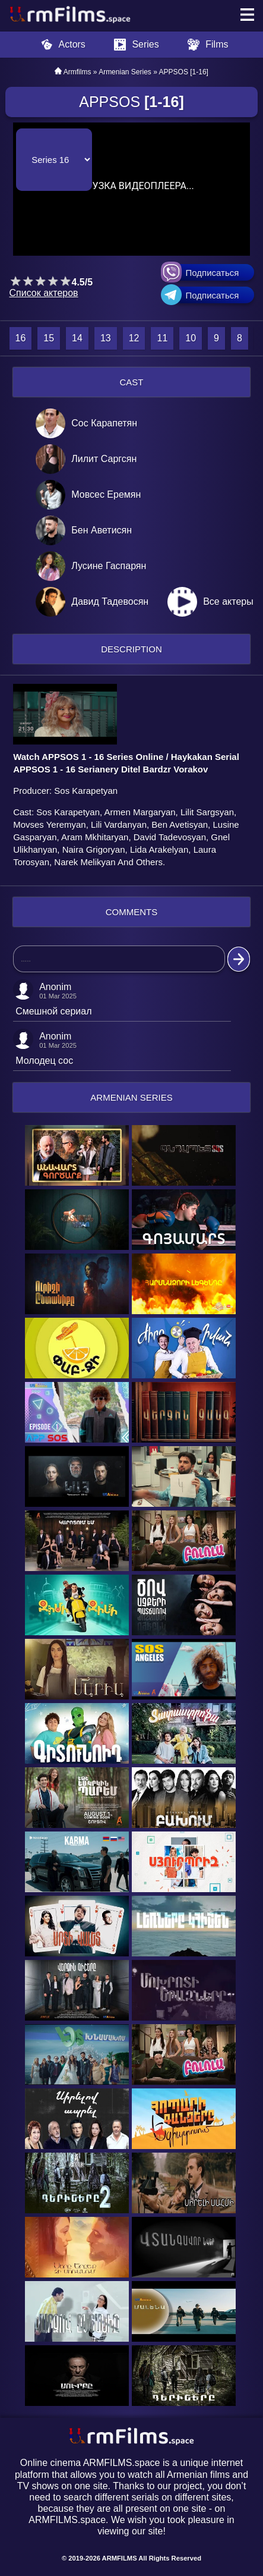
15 (48, 338)
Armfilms (77, 72)
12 (134, 338)
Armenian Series (125, 72)
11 (162, 338)
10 (190, 338)
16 (20, 338)
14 (77, 338)
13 (105, 338)
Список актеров (43, 293)
